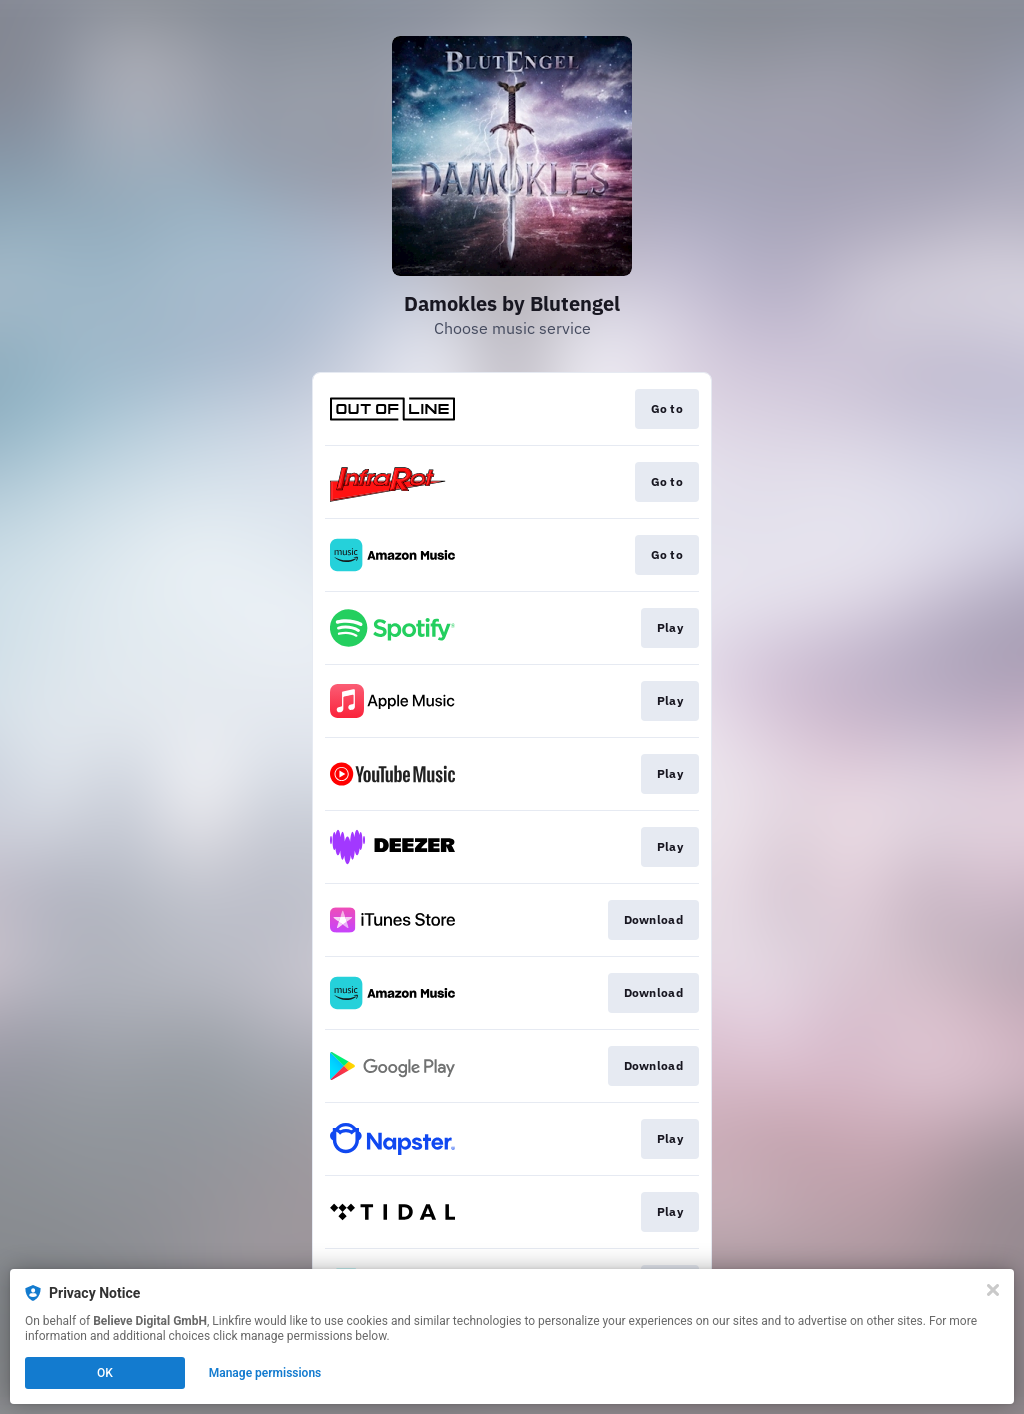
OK (105, 1373)
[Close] (993, 1290)
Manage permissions (265, 1373)
